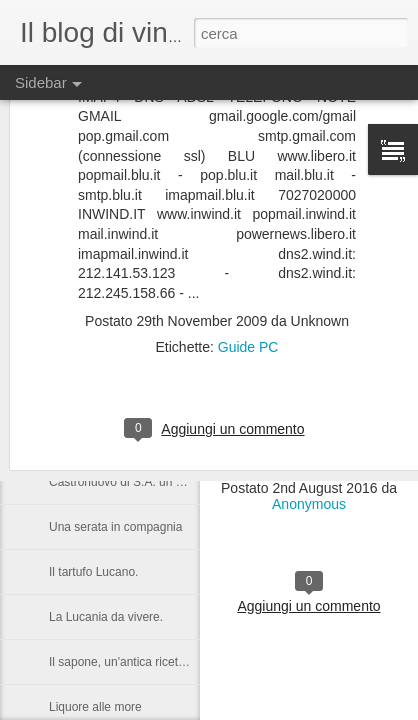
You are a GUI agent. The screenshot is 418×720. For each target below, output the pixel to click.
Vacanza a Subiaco (100, 347)
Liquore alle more (95, 707)
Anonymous (309, 504)
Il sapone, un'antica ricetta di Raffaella (150, 662)
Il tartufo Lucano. (93, 572)
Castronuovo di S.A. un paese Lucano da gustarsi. (183, 482)
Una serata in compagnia (115, 527)
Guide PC (248, 265)
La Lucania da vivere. (106, 617)
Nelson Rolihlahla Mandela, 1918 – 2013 (157, 437)
